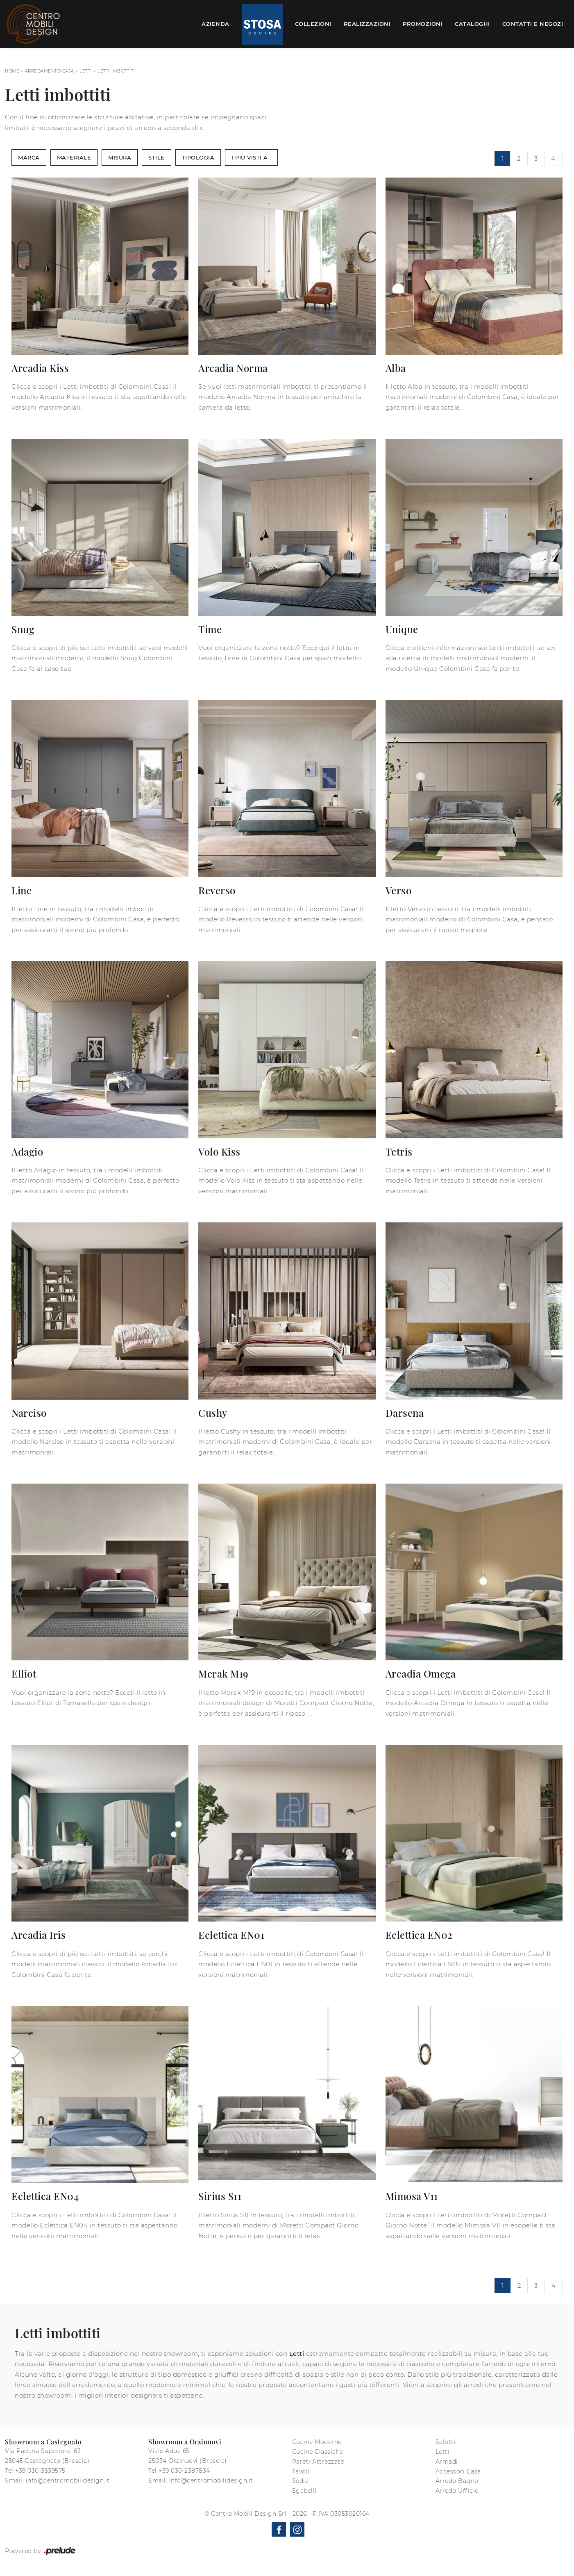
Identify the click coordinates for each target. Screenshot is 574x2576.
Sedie (300, 2481)
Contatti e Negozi (532, 24)
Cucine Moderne (317, 2442)
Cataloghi (472, 24)
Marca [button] (29, 157)
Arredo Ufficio (457, 2490)
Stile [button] (156, 157)
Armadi (447, 2461)
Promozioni (422, 24)
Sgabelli (304, 2490)
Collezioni (313, 24)
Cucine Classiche (317, 2451)
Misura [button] (119, 157)
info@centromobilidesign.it (68, 2480)
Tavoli (301, 2471)
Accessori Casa (458, 2471)
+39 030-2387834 (184, 2470)
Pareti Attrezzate (318, 2461)
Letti (85, 71)
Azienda (215, 24)
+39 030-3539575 (40, 2470)
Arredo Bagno (457, 2481)
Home (12, 71)
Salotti (446, 2442)
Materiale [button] (74, 157)
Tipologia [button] (198, 157)
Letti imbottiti (116, 71)
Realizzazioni (367, 24)
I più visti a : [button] (251, 157)
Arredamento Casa (49, 71)
